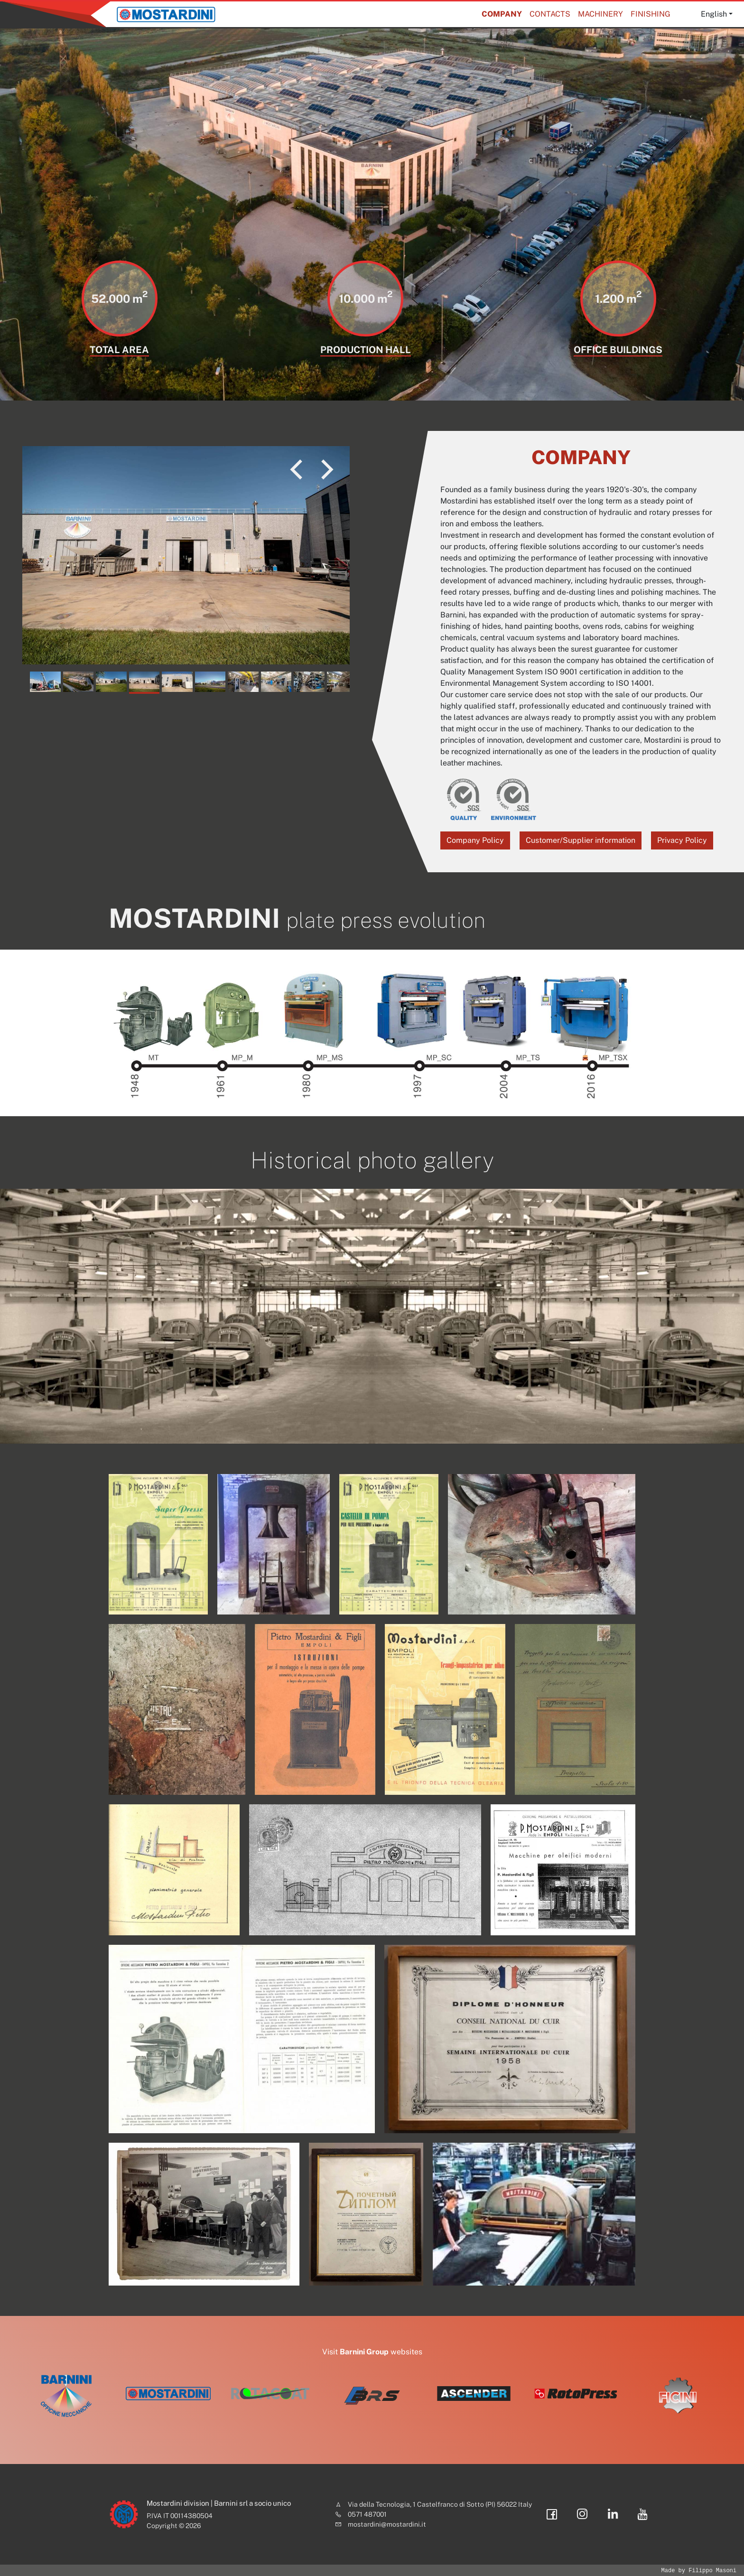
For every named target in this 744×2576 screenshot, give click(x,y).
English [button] (714, 14)
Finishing (650, 14)
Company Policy (475, 840)
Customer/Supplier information (580, 840)
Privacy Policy (682, 840)
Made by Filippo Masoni (698, 2571)
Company (502, 14)
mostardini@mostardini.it (387, 2524)
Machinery (600, 14)
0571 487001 (367, 2514)
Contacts (550, 14)
